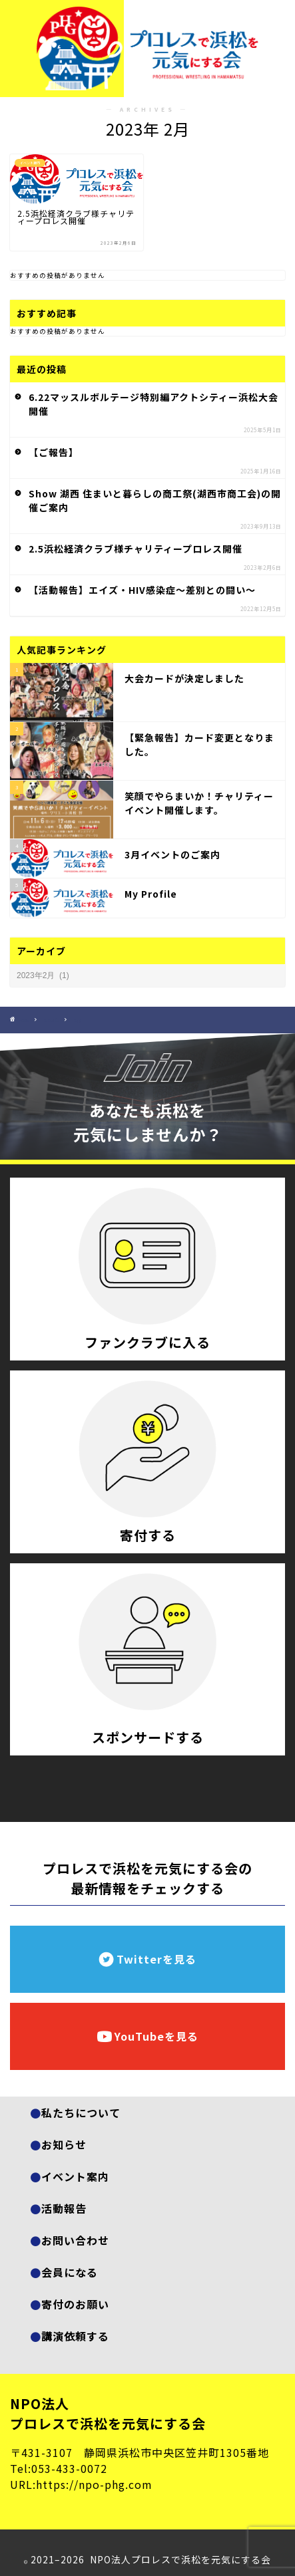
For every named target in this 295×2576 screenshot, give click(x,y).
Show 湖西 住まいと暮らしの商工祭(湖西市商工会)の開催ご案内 (155, 500)
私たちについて (81, 2113)
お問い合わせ (75, 2240)
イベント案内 (75, 2176)
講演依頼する (75, 2336)
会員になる (69, 2272)
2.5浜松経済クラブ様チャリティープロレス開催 (135, 548)
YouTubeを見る (147, 2036)
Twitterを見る (147, 1959)
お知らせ (64, 2144)
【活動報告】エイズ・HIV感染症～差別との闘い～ (142, 589)
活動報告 (64, 2208)
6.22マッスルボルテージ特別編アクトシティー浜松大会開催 (153, 404)
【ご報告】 (54, 452)
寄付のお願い (75, 2304)
